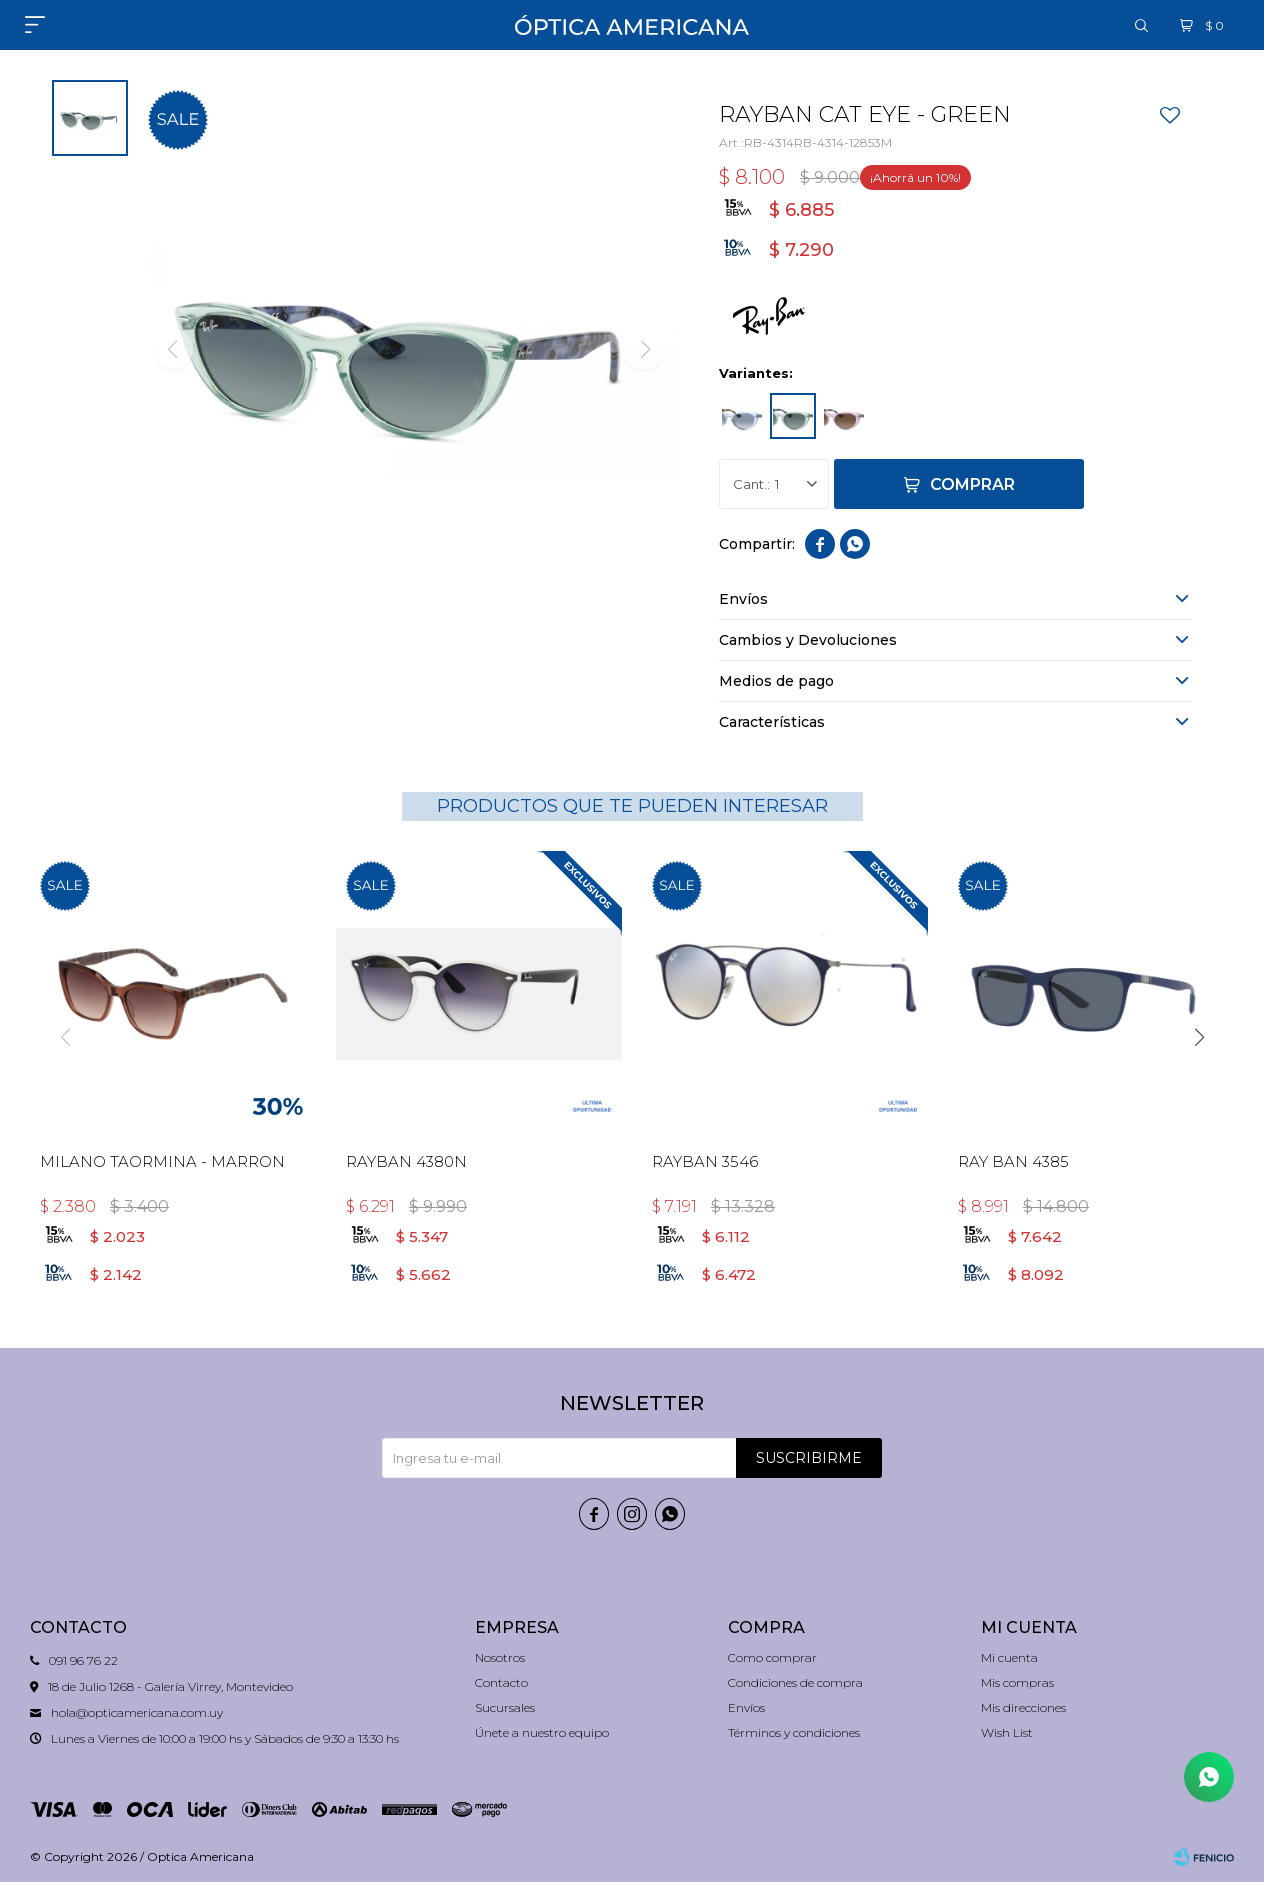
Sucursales (505, 1707)
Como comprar (772, 1657)
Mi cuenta (1009, 1657)
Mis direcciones (1023, 1707)
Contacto (501, 1682)
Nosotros (500, 1657)
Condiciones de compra (795, 1682)
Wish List (1007, 1732)
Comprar (972, 484)
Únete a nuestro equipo (542, 1732)
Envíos (746, 1707)
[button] (1199, 1037)
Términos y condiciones (794, 1732)
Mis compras (1017, 1682)
